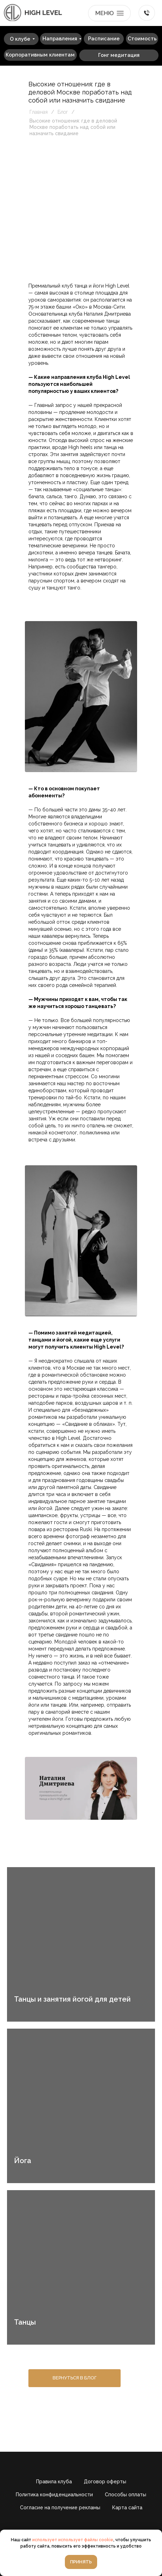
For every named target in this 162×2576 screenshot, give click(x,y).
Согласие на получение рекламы (60, 2507)
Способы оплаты (125, 2494)
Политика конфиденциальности (54, 2494)
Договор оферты (105, 2481)
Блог (63, 112)
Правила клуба (54, 2481)
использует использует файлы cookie (72, 2539)
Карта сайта (127, 2507)
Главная (38, 112)
